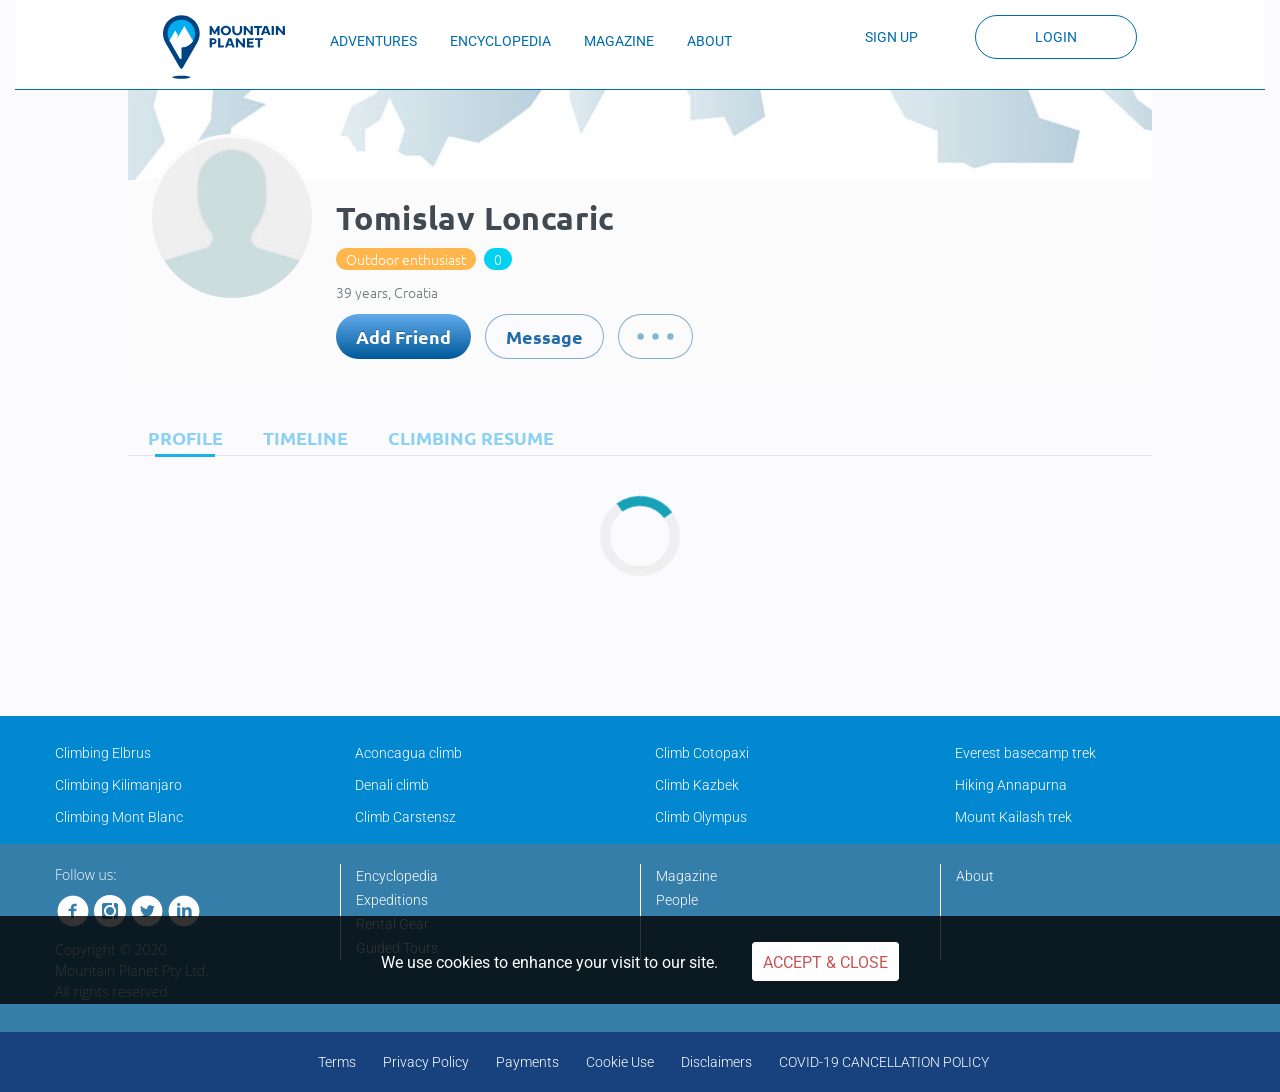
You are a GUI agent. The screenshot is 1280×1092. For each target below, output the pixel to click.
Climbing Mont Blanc (119, 817)
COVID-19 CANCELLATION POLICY (884, 1062)
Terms (337, 1062)
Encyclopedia (397, 876)
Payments (527, 1062)
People (677, 900)
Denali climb (392, 785)
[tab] (180, 437)
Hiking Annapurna (1011, 785)
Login (1056, 37)
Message (544, 336)
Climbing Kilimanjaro (118, 785)
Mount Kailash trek (1013, 817)
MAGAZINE (619, 41)
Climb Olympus (701, 817)
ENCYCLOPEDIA (500, 41)
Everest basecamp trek (1025, 753)
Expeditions (392, 900)
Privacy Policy (426, 1062)
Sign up (891, 37)
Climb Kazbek (697, 785)
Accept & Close (825, 962)
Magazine (686, 876)
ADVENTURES (373, 41)
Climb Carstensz (405, 817)
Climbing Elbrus (103, 753)
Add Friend (403, 336)
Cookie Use (620, 1062)
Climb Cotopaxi (702, 753)
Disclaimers (716, 1062)
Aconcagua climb (408, 753)
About (975, 876)
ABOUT (709, 41)
